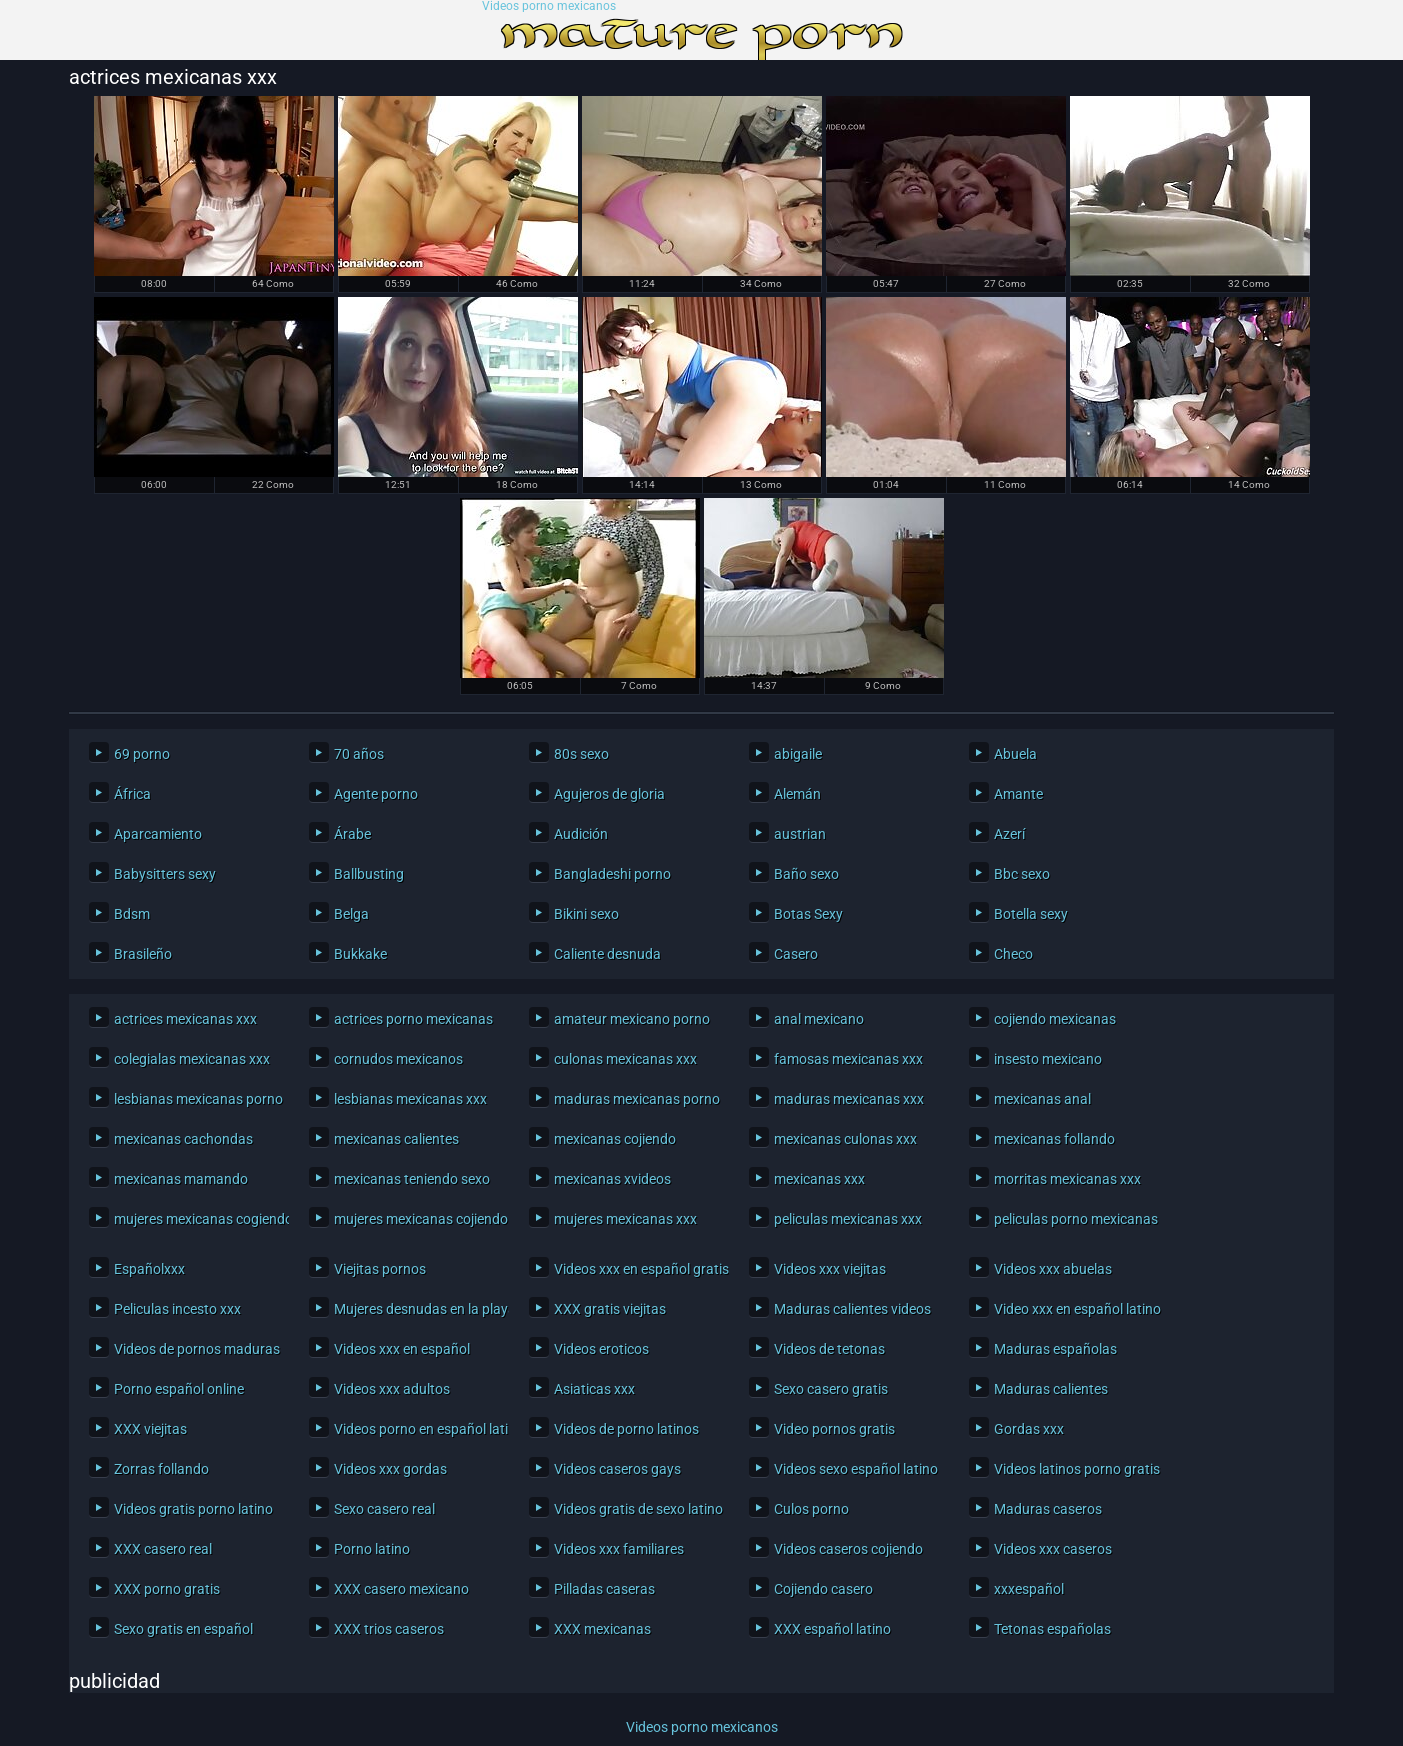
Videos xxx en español (402, 1349)
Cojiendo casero (823, 1589)
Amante (1018, 794)
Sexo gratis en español (183, 1629)
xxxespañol (1029, 1589)
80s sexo (581, 754)
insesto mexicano (1048, 1059)
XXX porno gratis (167, 1589)
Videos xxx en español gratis (636, 1269)
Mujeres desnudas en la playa (416, 1309)
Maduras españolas (1055, 1349)
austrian (800, 834)
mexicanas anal (1042, 1099)
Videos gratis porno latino (193, 1509)
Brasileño (143, 954)
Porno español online (179, 1389)
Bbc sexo (1022, 874)
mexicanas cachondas (183, 1139)
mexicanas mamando (181, 1179)
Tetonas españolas (1052, 1629)
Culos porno (811, 1509)
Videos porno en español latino (416, 1429)
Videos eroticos (601, 1349)
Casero (796, 954)
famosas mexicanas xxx (848, 1059)
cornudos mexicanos (398, 1059)
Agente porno (376, 794)
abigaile (798, 754)
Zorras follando (161, 1469)
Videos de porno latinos (626, 1429)
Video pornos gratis (834, 1429)
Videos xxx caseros (1053, 1549)
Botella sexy (1031, 914)
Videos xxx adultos (392, 1389)
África (132, 794)
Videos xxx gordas (390, 1469)
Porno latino (372, 1549)
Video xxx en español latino (1076, 1309)
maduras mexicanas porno (636, 1099)
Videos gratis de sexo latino (636, 1509)
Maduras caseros (1048, 1509)
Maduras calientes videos (852, 1309)
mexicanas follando (1054, 1139)
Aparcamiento (158, 834)
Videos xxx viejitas (830, 1269)
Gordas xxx (1029, 1429)
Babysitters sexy (165, 874)
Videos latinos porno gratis (1076, 1469)
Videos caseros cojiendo (848, 1549)
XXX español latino (832, 1629)
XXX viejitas (150, 1429)
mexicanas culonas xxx (845, 1139)
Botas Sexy (808, 914)
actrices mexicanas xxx (185, 1019)
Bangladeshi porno (612, 874)
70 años (359, 754)
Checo (1013, 954)
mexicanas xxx (819, 1179)
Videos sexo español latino (856, 1469)
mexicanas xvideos (612, 1179)
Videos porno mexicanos (549, 6)
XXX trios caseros (389, 1629)
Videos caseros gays (617, 1469)
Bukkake (360, 954)
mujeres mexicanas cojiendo (416, 1219)
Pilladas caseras (604, 1589)
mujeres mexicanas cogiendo (196, 1219)
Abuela (1015, 754)
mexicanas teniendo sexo (412, 1179)
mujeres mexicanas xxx (625, 1219)
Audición (581, 834)
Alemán (797, 794)
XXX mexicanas (602, 1629)
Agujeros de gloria (609, 794)
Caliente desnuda (607, 954)
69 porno (142, 754)
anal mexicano (819, 1019)
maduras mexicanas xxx (849, 1099)
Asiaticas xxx (594, 1389)
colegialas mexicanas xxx (192, 1059)
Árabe (352, 834)
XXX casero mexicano (401, 1589)
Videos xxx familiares (619, 1549)
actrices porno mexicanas (413, 1019)
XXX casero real (163, 1549)
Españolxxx (149, 1269)
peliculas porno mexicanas (1076, 1219)
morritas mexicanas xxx (1067, 1179)
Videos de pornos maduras (196, 1349)
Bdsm (132, 914)
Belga (351, 914)
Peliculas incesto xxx (177, 1309)
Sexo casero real (384, 1509)
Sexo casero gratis (831, 1389)
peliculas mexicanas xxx (848, 1219)
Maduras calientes (1051, 1389)
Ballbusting (369, 874)
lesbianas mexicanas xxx (410, 1099)
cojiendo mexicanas (1055, 1019)
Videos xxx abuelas (1053, 1269)
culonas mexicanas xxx (625, 1059)
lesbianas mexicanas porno (196, 1099)
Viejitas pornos (380, 1269)
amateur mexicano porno (632, 1019)
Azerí (1009, 834)
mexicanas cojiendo (615, 1139)
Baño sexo (806, 874)
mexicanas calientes (396, 1139)
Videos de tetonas (829, 1349)
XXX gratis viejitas (610, 1309)
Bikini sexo (586, 914)
